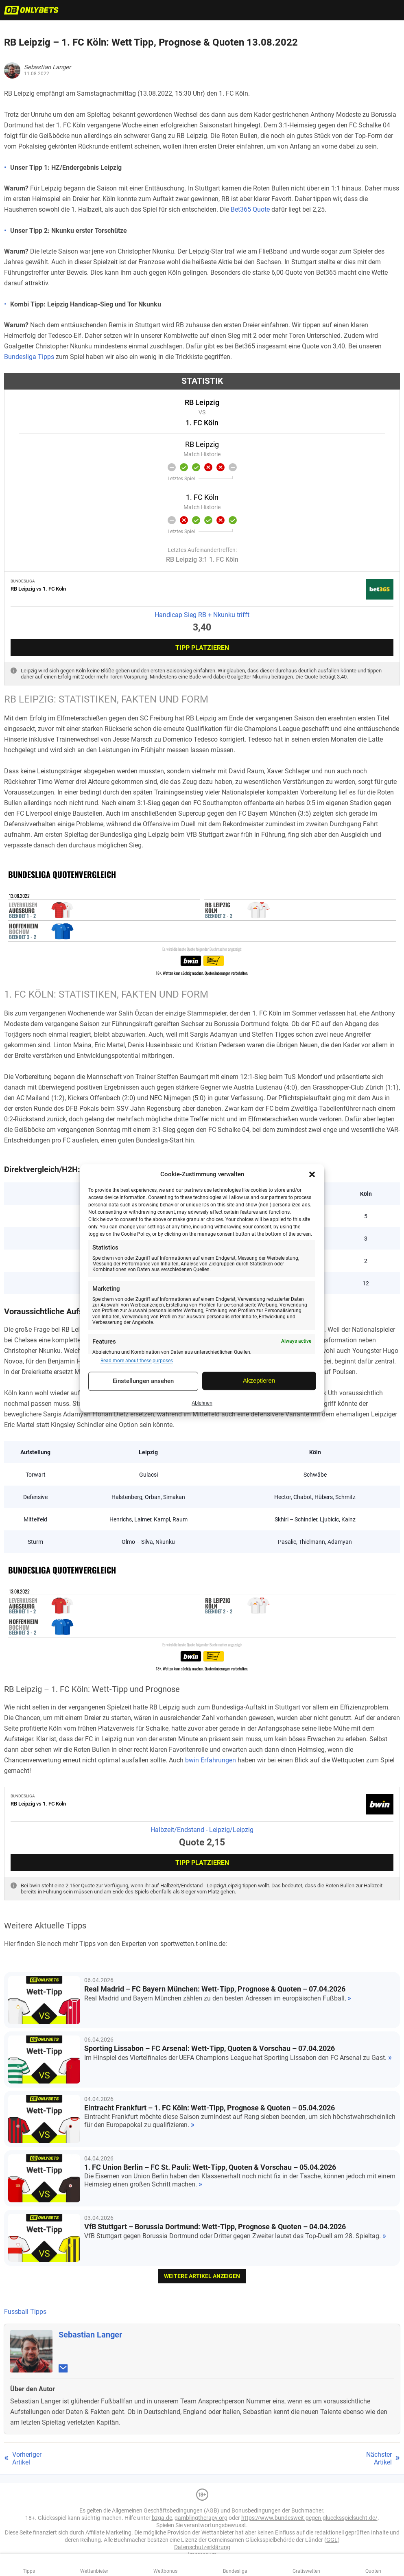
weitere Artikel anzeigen (202, 2276)
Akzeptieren (259, 1380)
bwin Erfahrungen (210, 1760)
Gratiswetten (306, 2571)
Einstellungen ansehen (143, 1381)
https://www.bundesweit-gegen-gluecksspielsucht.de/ (309, 2518)
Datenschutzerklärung (202, 2547)
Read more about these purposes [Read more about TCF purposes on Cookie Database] (136, 1361)
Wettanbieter (94, 2571)
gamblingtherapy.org (201, 2518)
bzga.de (162, 2518)
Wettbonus (165, 2571)
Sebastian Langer (90, 2335)
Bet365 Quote (250, 209)
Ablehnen (202, 1403)
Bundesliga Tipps (29, 357)
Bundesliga (235, 2571)
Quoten (373, 2571)
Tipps (29, 2571)
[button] (312, 1174)
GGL (332, 2540)
